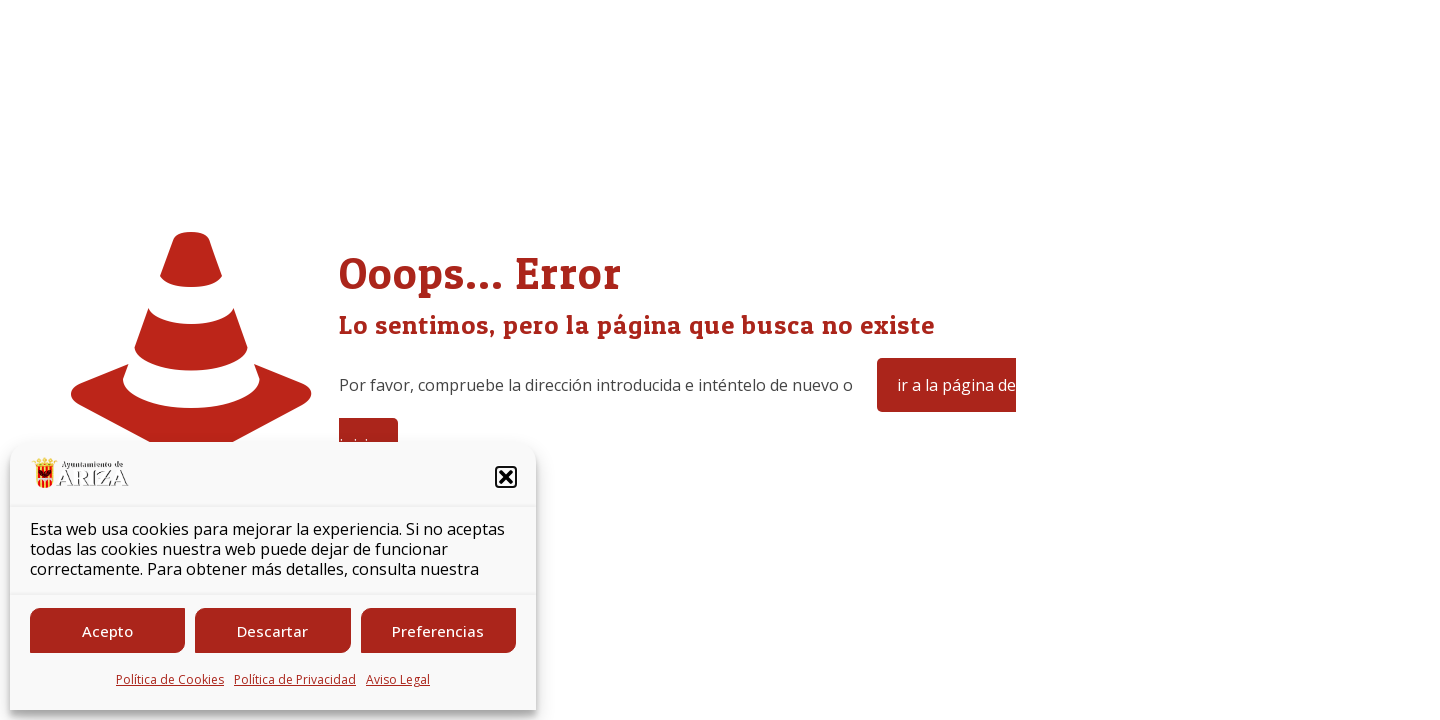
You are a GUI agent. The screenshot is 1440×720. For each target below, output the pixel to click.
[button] (506, 477)
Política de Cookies (170, 679)
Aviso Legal (398, 679)
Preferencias (438, 631)
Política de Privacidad (295, 679)
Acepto (107, 631)
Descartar (272, 631)
